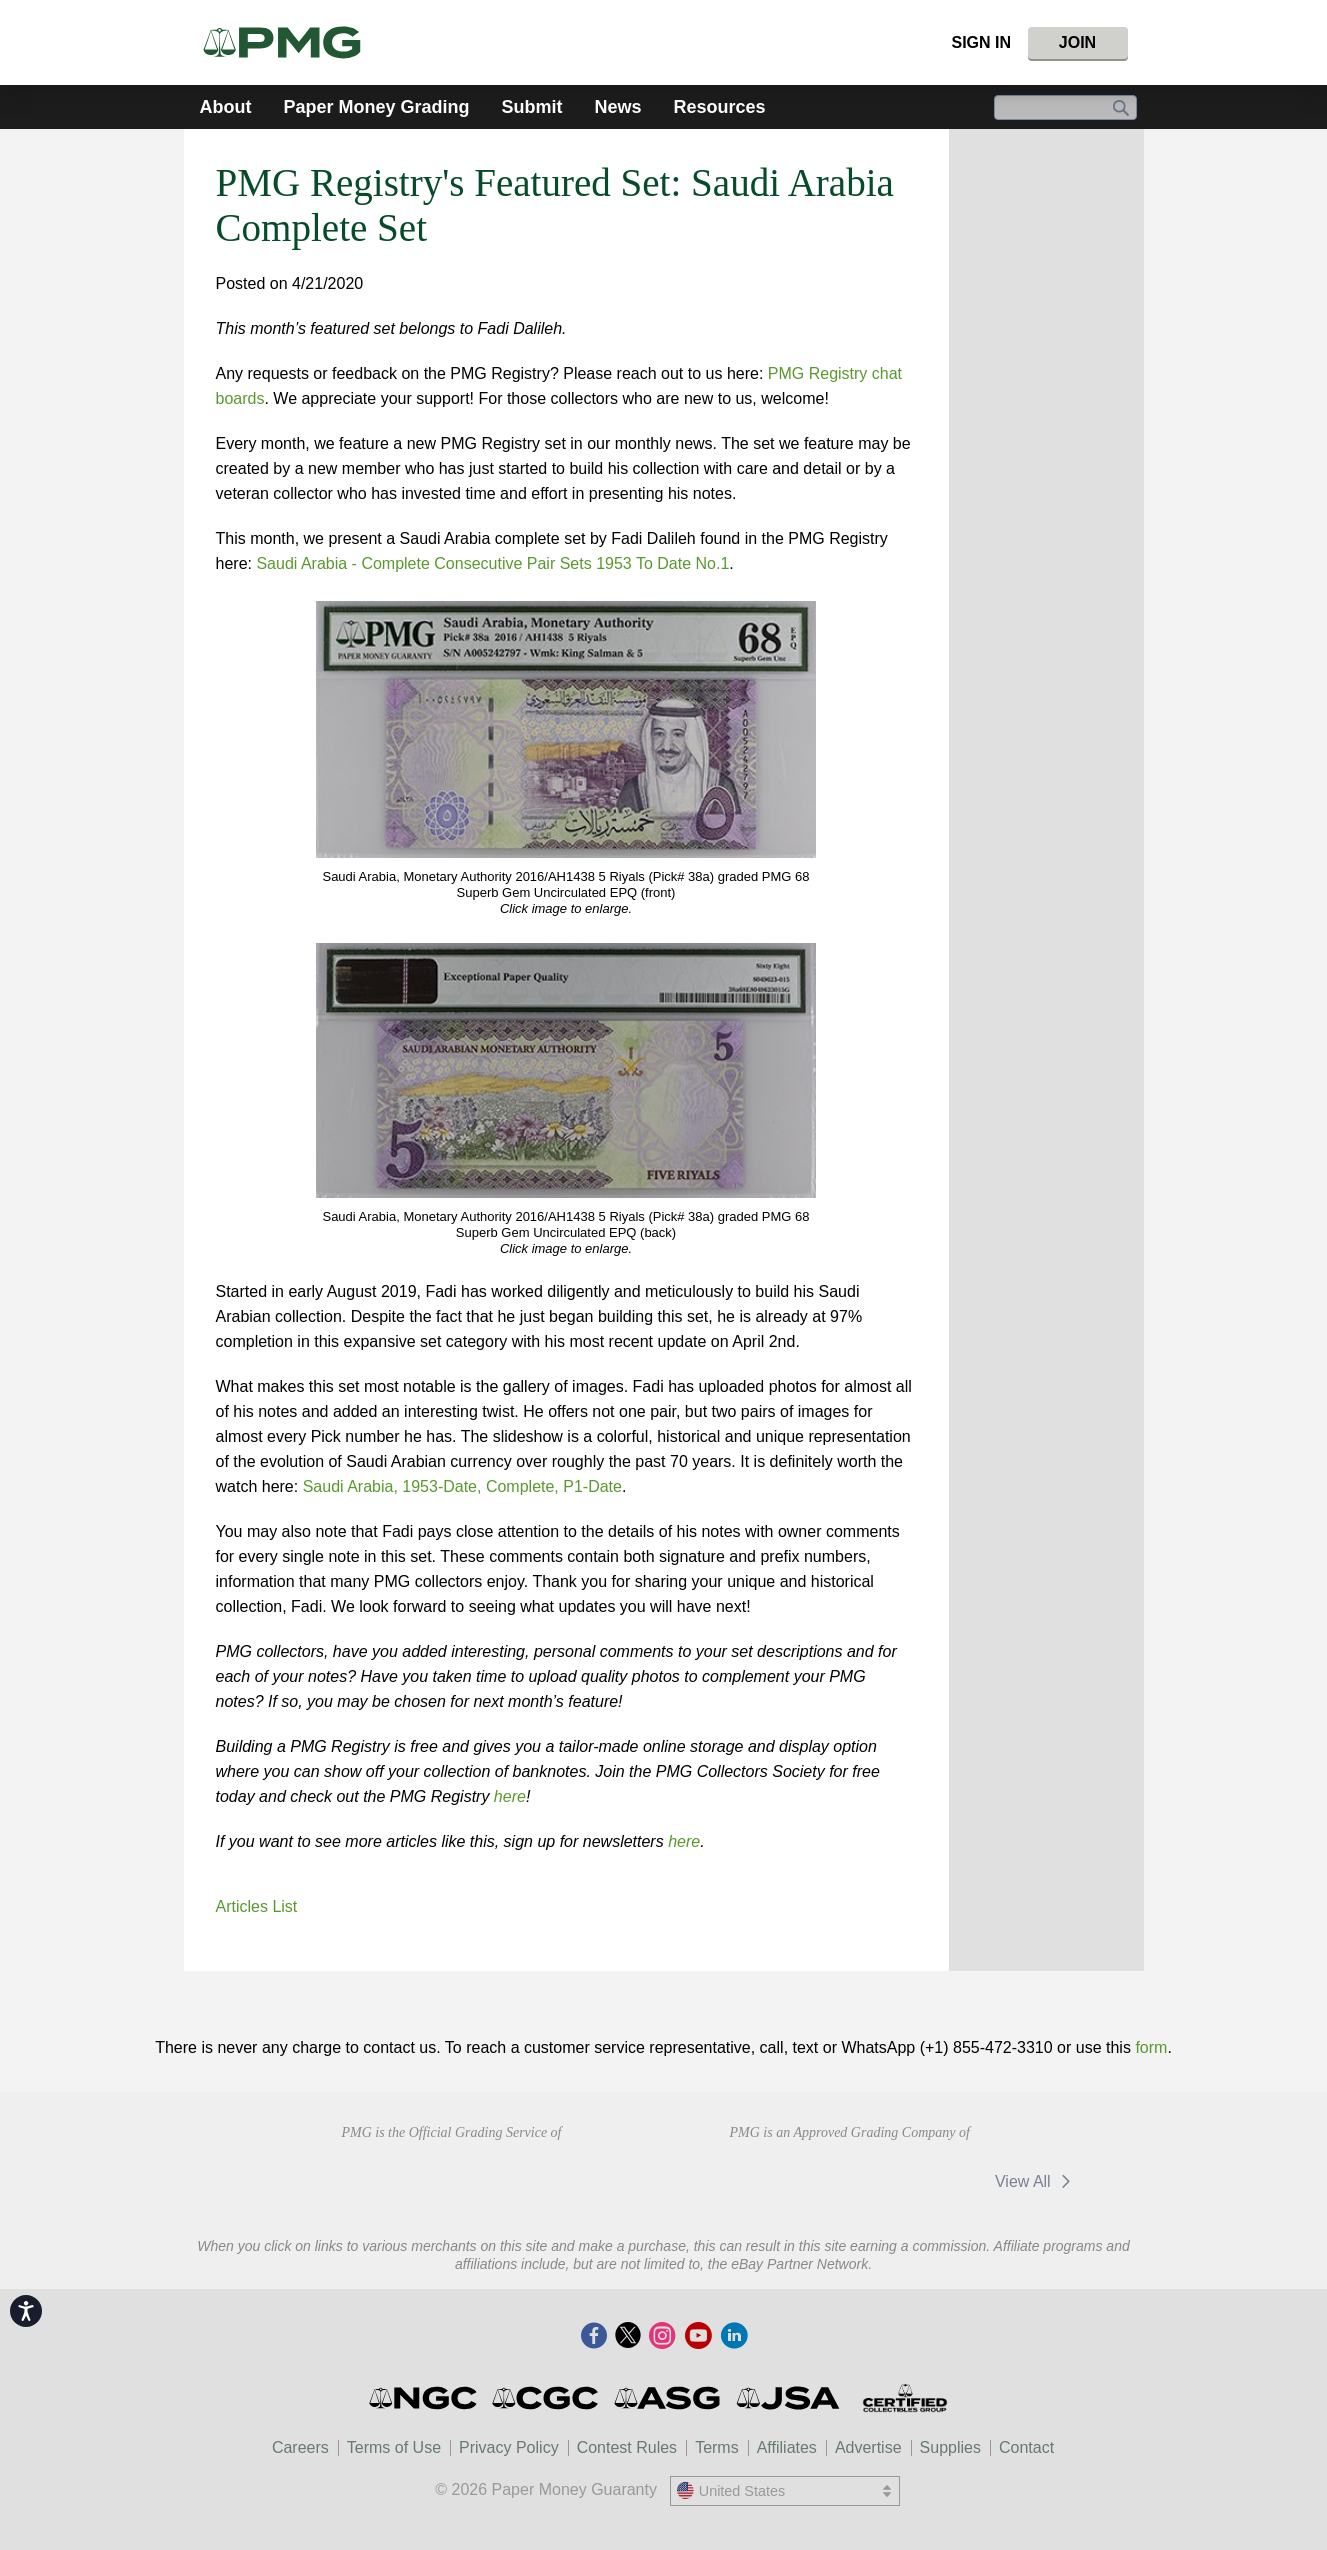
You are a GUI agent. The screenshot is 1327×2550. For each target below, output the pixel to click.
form (1151, 2047)
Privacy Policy (509, 2447)
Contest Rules (627, 2447)
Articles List (257, 1906)
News (618, 107)
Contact (1026, 2447)
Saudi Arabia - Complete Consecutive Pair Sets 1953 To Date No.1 (492, 563)
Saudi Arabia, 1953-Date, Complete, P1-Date (462, 1486)
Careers (300, 2447)
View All (1036, 2181)
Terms (717, 2447)
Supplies (950, 2447)
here (510, 1796)
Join (1077, 42)
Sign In (981, 42)
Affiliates (787, 2447)
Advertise (868, 2447)
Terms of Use (394, 2447)
